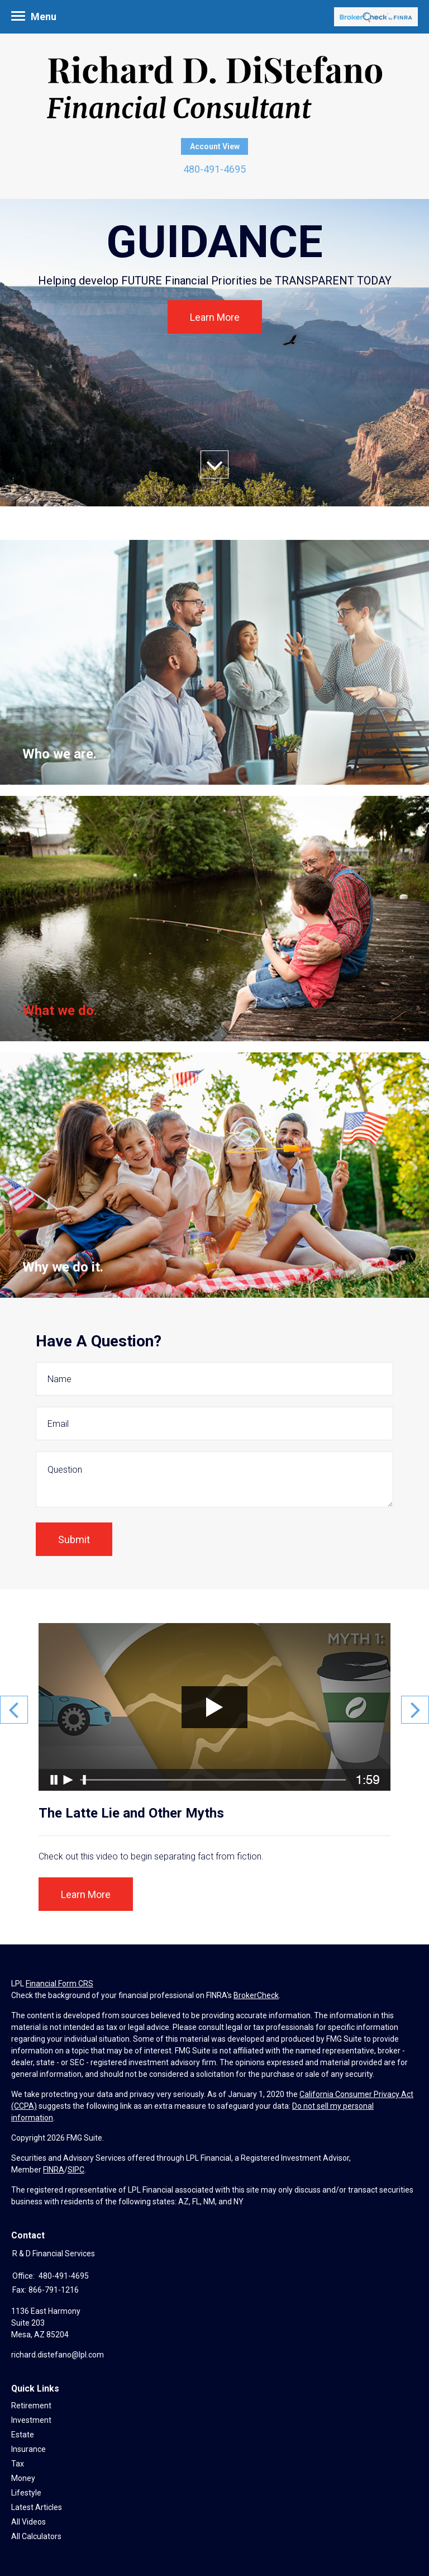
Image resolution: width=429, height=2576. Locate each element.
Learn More (215, 317)
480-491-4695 (214, 169)
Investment (31, 2420)
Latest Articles (36, 2507)
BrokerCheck (256, 1995)
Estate (22, 2434)
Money (23, 2478)
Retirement (31, 2405)
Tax (17, 2463)
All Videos (28, 2521)
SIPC (76, 2169)
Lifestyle (26, 2492)
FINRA (53, 2169)
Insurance (28, 2449)
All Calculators (36, 2536)
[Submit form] (74, 1539)
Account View (215, 146)
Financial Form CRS (59, 1983)
